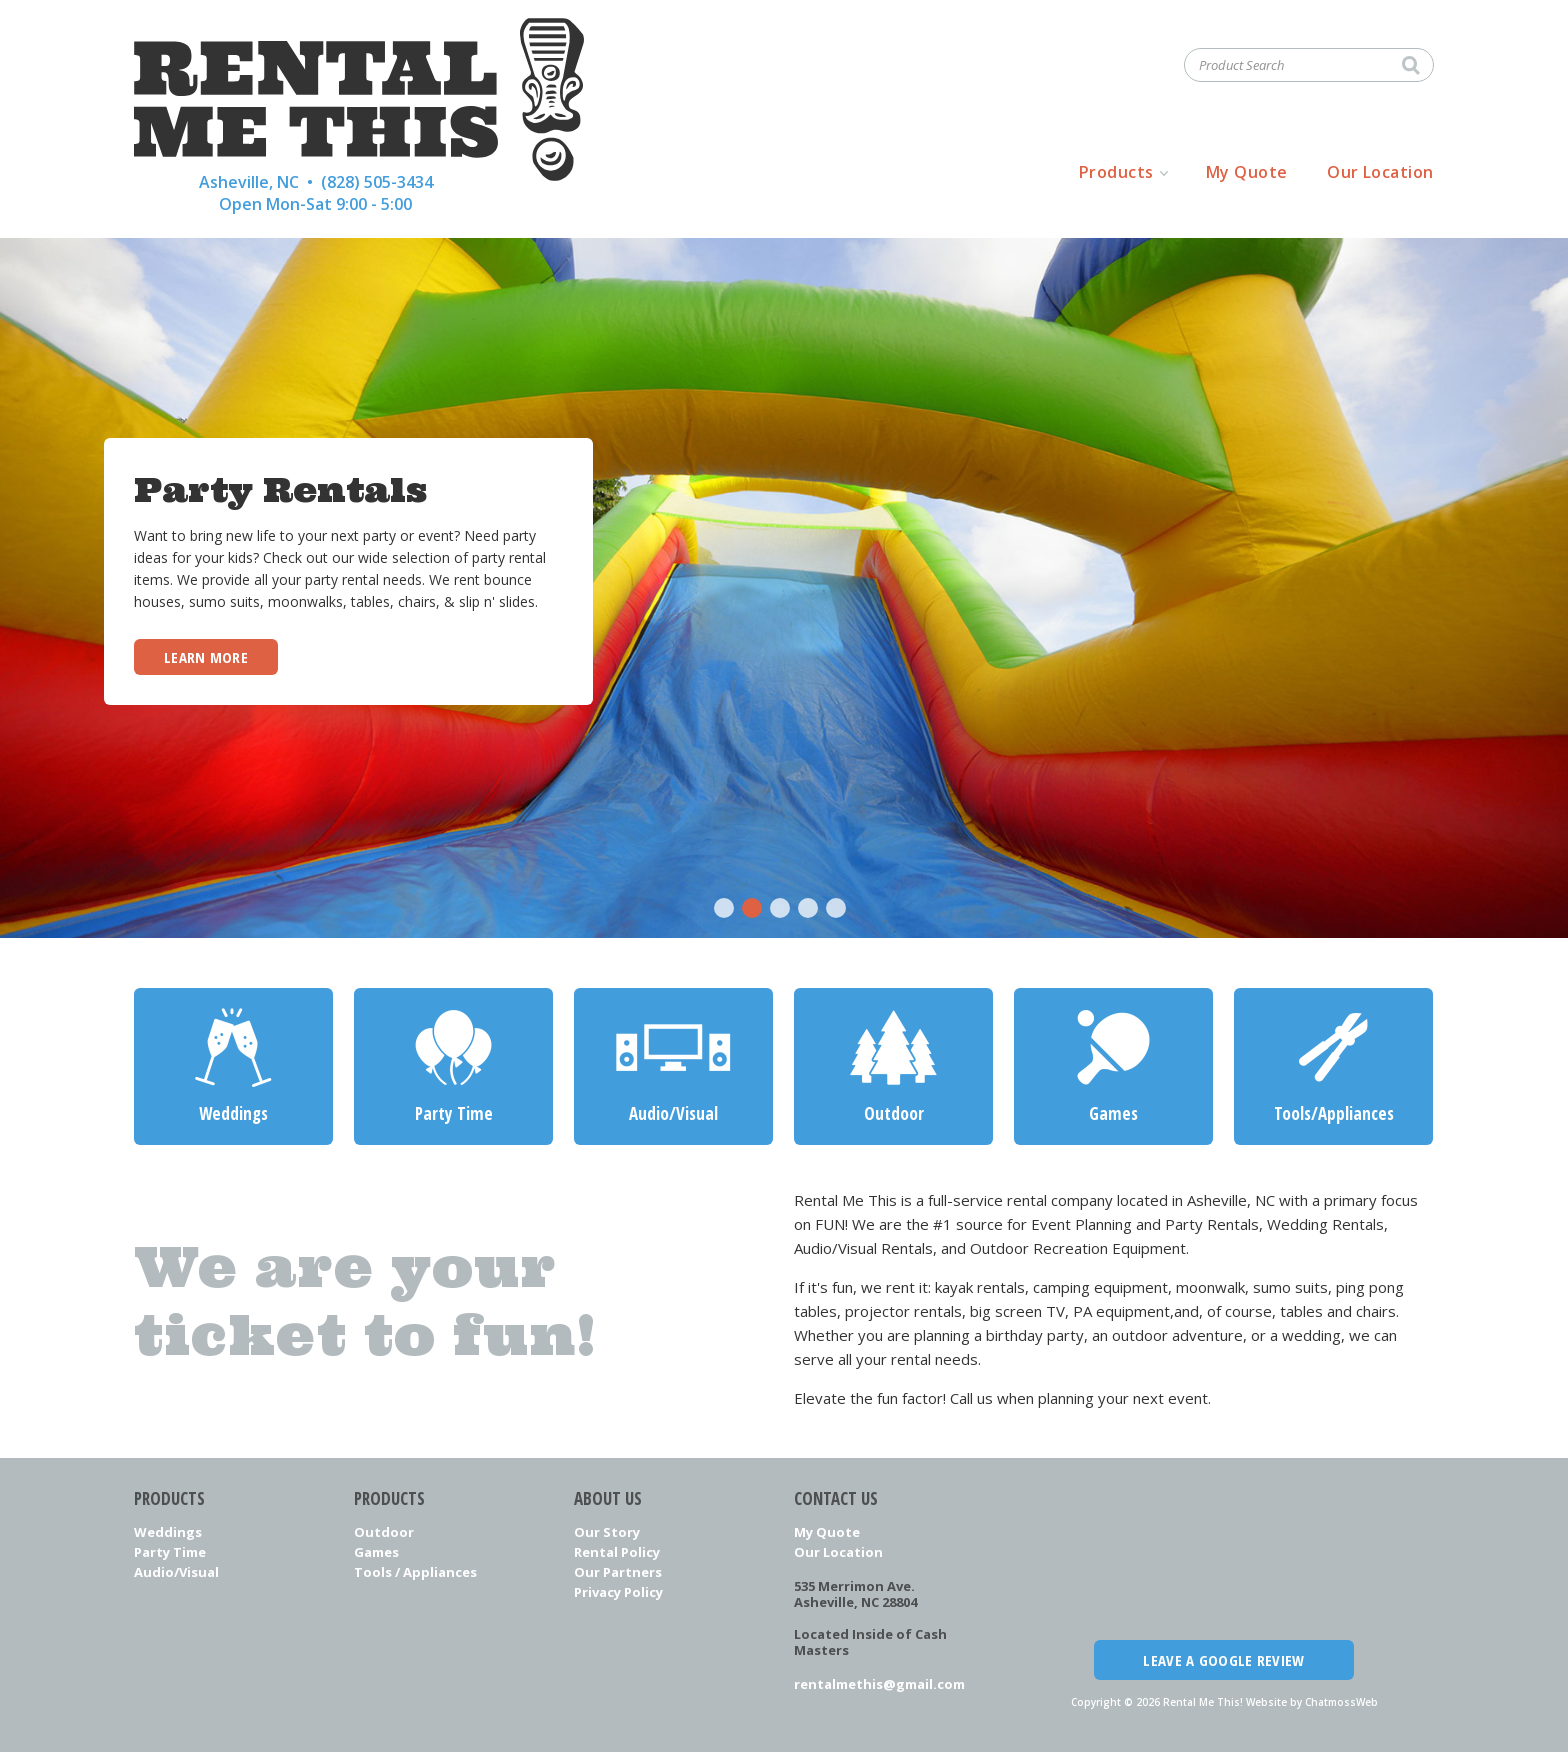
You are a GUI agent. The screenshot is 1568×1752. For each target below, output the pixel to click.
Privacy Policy (618, 1592)
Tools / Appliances (415, 1572)
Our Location (1380, 172)
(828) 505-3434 (377, 182)
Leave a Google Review (1223, 1660)
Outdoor (384, 1532)
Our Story (607, 1532)
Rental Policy (617, 1552)
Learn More (206, 657)
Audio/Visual (176, 1572)
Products (1116, 172)
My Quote (1247, 172)
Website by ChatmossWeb (1312, 1702)
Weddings (168, 1532)
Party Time (170, 1552)
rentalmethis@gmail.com (879, 1684)
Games (376, 1552)
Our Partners (618, 1572)
